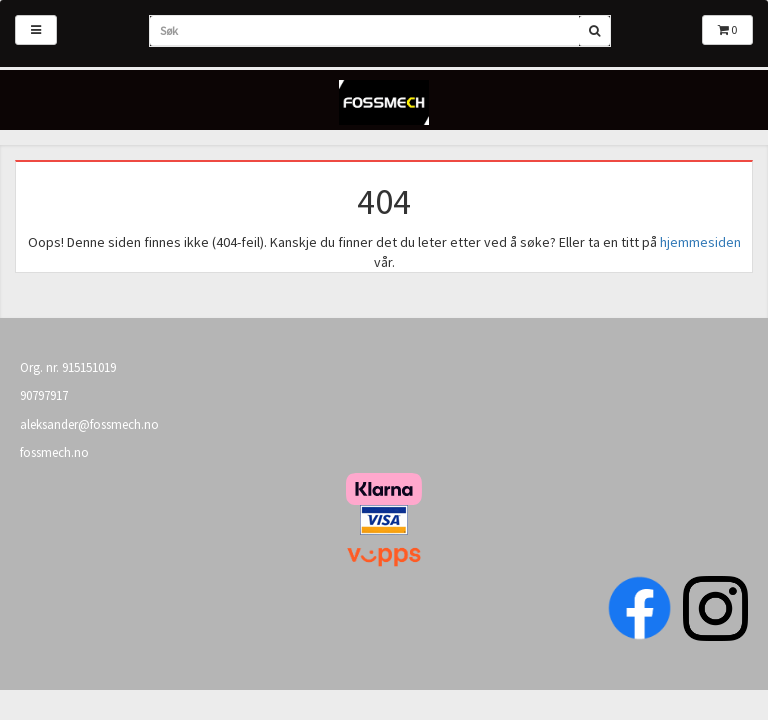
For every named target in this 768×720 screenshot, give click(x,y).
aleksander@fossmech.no (89, 424)
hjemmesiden (700, 242)
